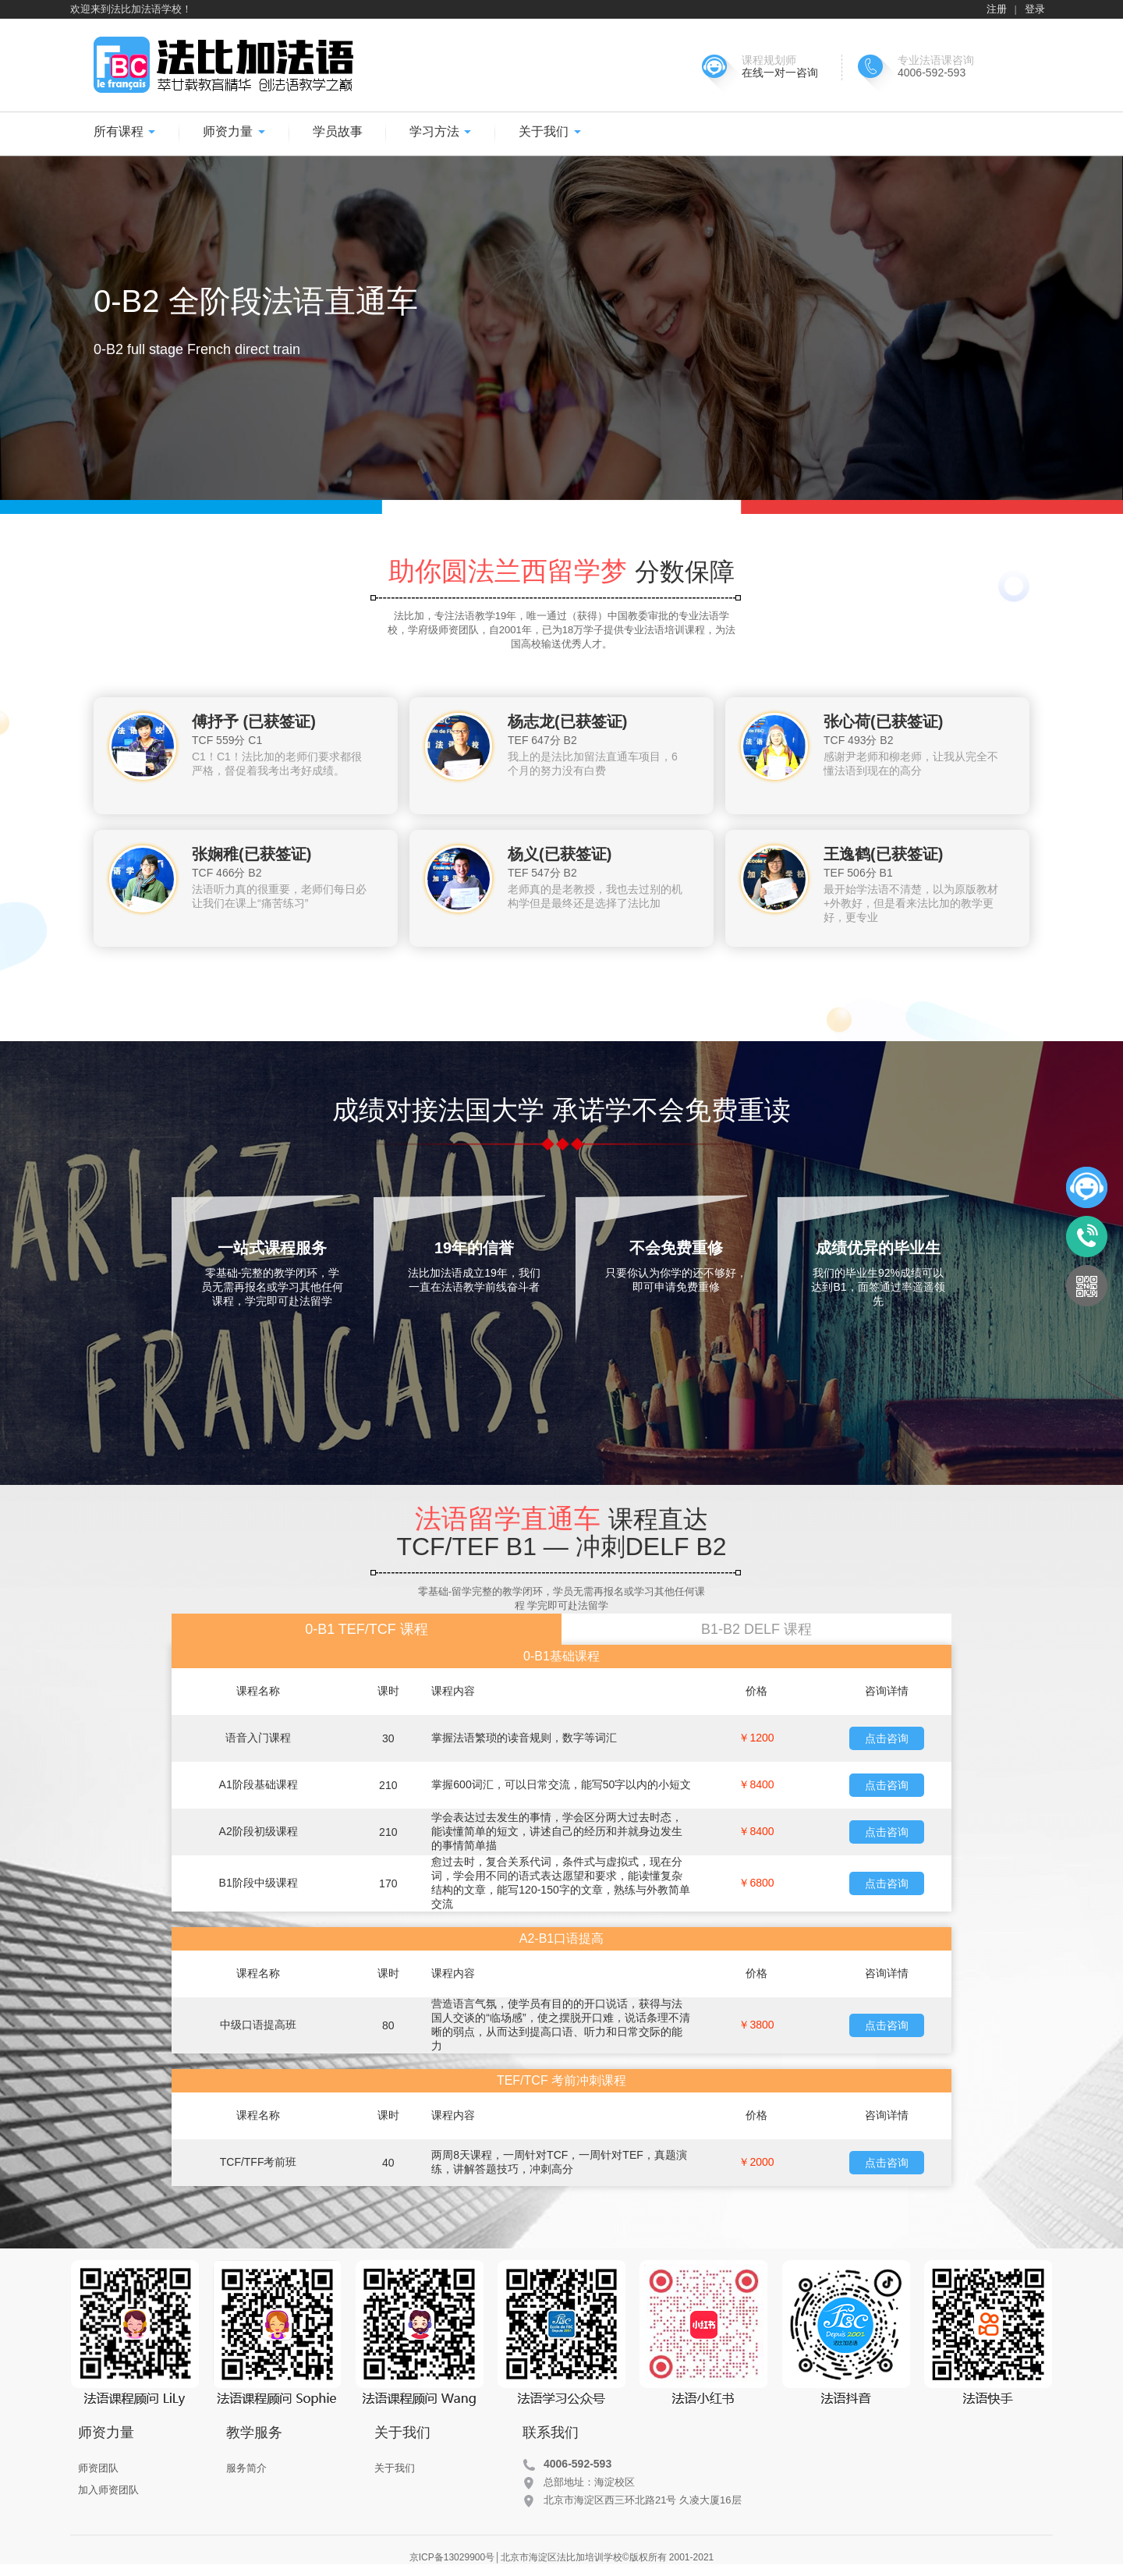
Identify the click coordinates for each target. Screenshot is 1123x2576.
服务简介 (246, 2468)
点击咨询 (887, 1738)
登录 (1035, 9)
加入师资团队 (108, 2490)
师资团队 (98, 2468)
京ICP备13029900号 (451, 2557)
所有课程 (125, 131)
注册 (997, 9)
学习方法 (440, 131)
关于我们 (550, 131)
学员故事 (338, 131)
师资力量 (234, 131)
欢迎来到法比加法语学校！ (131, 9)
